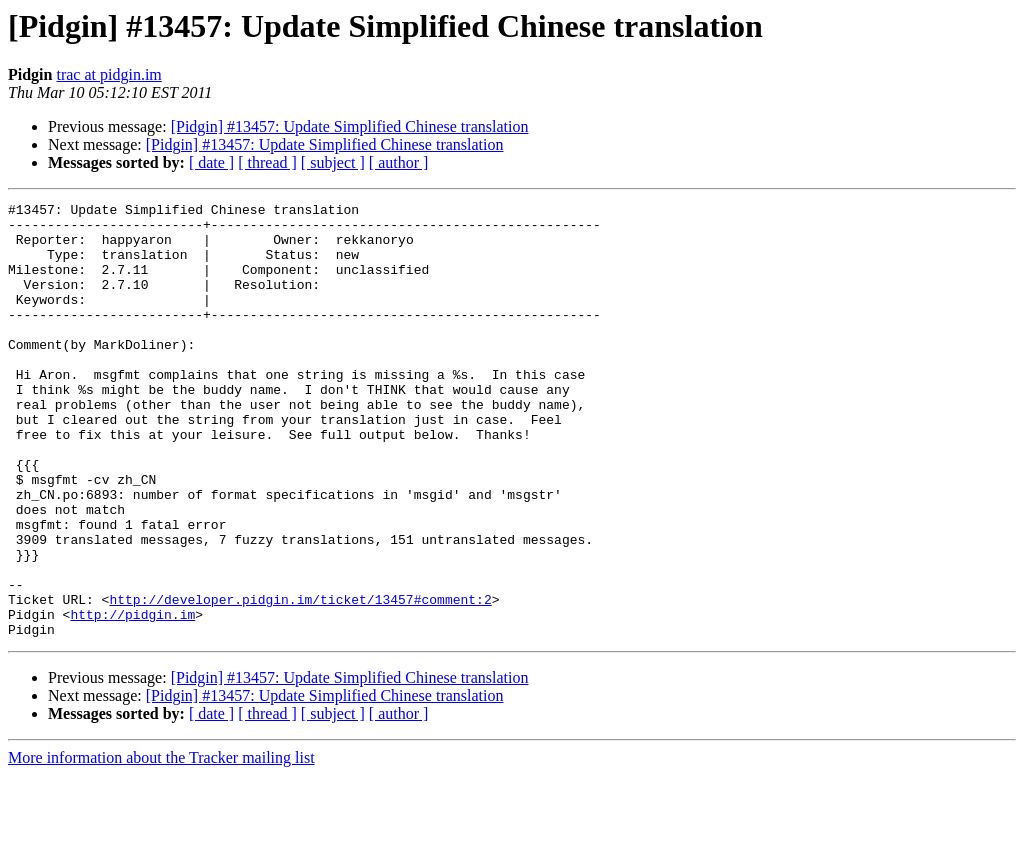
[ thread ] (267, 162)
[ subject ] (333, 162)
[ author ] (399, 162)
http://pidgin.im (132, 698)
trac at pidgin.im (108, 74)
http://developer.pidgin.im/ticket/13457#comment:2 (300, 680)
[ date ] (211, 162)
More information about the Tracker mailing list (161, 844)
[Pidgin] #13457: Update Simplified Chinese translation (350, 126)
